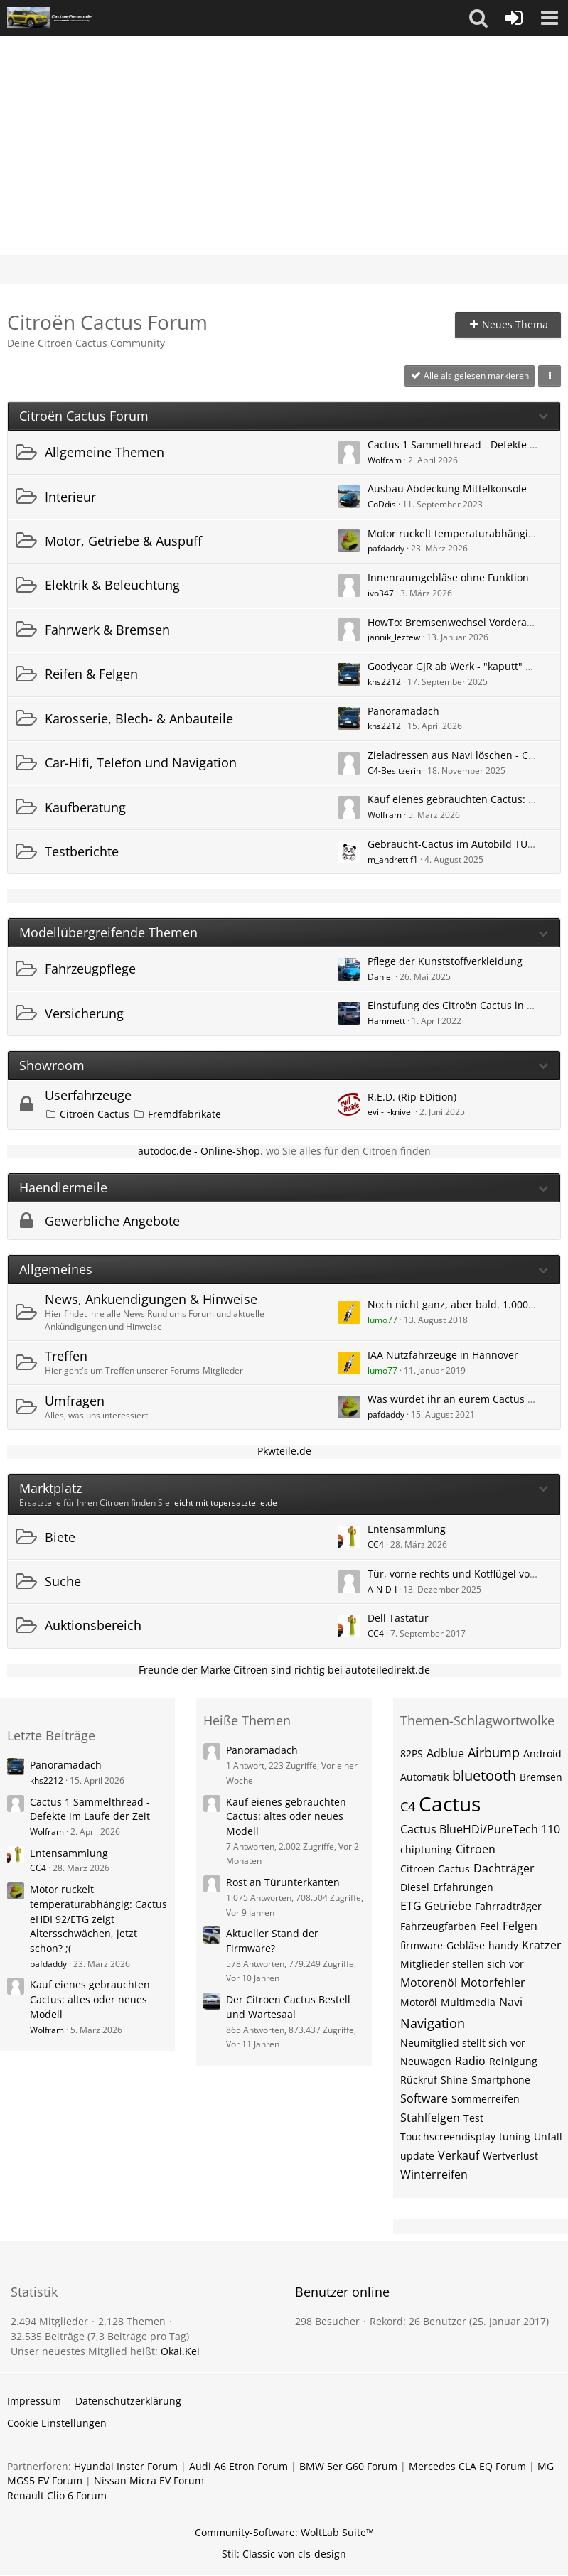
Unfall (548, 2136)
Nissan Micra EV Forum (149, 2480)
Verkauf (458, 2155)
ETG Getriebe (435, 1906)
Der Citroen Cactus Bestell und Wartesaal (288, 2007)
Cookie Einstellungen (57, 2423)
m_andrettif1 (393, 859)
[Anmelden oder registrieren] (514, 18)
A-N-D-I (382, 1589)
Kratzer (542, 1945)
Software (424, 2098)
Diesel (414, 1887)
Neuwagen (425, 2061)
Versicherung (84, 1013)
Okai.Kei (180, 2351)
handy (503, 1945)
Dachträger (504, 1868)
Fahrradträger (508, 1906)
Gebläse (465, 1945)
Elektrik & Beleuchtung (112, 584)
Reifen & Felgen (91, 673)
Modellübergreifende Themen (108, 933)
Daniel (380, 977)
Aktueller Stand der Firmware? (272, 1940)
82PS (411, 1753)
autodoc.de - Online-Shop (199, 1151)
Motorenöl (428, 1982)
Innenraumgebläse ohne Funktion (448, 577)
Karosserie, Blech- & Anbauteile (139, 718)
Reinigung (513, 2061)
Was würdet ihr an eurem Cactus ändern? (467, 1399)
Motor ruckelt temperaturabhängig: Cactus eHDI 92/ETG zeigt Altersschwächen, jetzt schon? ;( (98, 1918)
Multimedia (468, 2002)
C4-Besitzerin (394, 771)
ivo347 (381, 593)
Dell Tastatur (398, 1617)
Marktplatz (50, 1488)
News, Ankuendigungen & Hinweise (151, 1299)
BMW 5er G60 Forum (348, 2466)
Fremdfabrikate (184, 1114)
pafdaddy (386, 548)
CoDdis (382, 504)
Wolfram (385, 460)
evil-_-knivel (390, 1112)
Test (473, 2118)
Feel (489, 1926)
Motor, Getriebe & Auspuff (123, 540)
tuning (514, 2136)
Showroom (52, 1065)
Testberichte (82, 851)
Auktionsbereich (93, 1625)
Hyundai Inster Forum (126, 2466)
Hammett (386, 1021)
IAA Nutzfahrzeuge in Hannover (443, 1355)
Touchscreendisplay (447, 2136)
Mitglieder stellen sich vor (462, 1964)
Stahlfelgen (430, 2117)
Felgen (520, 1926)
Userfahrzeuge (88, 1095)
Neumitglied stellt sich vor (462, 2042)
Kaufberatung (85, 807)
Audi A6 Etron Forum (238, 2466)
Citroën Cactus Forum (84, 416)
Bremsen (541, 1777)
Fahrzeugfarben (438, 1926)
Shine (454, 2079)
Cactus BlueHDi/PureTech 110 (480, 1829)
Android (542, 1753)
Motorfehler (493, 1982)
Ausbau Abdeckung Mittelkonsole (447, 488)
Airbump (494, 1752)
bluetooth (484, 1775)
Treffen (66, 1355)
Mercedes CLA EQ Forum (467, 2466)
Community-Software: (284, 2532)
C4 (407, 1806)
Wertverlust (510, 2155)
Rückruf (418, 2079)
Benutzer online (342, 2291)
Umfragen (75, 1400)
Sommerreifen (485, 2099)
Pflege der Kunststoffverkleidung (445, 961)
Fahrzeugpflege (90, 968)
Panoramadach (403, 711)
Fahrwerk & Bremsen (107, 629)
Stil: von (284, 2553)
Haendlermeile (63, 1188)
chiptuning (426, 1849)
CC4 (376, 1544)
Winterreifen (434, 2174)
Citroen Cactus (435, 1868)
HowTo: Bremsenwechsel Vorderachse (458, 622)
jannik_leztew (394, 637)
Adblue (445, 1753)
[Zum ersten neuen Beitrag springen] (349, 452)
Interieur (70, 496)
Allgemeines (55, 1269)
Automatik (424, 1777)
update (417, 2155)
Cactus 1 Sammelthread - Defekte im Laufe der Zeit (90, 1809)
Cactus (450, 1803)
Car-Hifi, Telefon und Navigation (141, 762)
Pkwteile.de (284, 1450)
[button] (478, 18)
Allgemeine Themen (104, 451)
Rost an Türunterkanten (283, 1882)
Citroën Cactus (94, 1114)
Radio (470, 2061)
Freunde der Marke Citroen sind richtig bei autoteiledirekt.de (284, 1669)
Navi (511, 2002)
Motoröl (418, 2002)
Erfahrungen (463, 1887)
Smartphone (500, 2079)
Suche (63, 1581)
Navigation (432, 2023)
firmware (421, 1945)
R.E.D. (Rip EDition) (412, 1097)
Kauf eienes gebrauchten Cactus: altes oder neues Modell (90, 1999)
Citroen (475, 1849)
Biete (60, 1537)
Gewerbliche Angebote (112, 1220)
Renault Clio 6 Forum (57, 2495)
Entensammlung (407, 1529)
